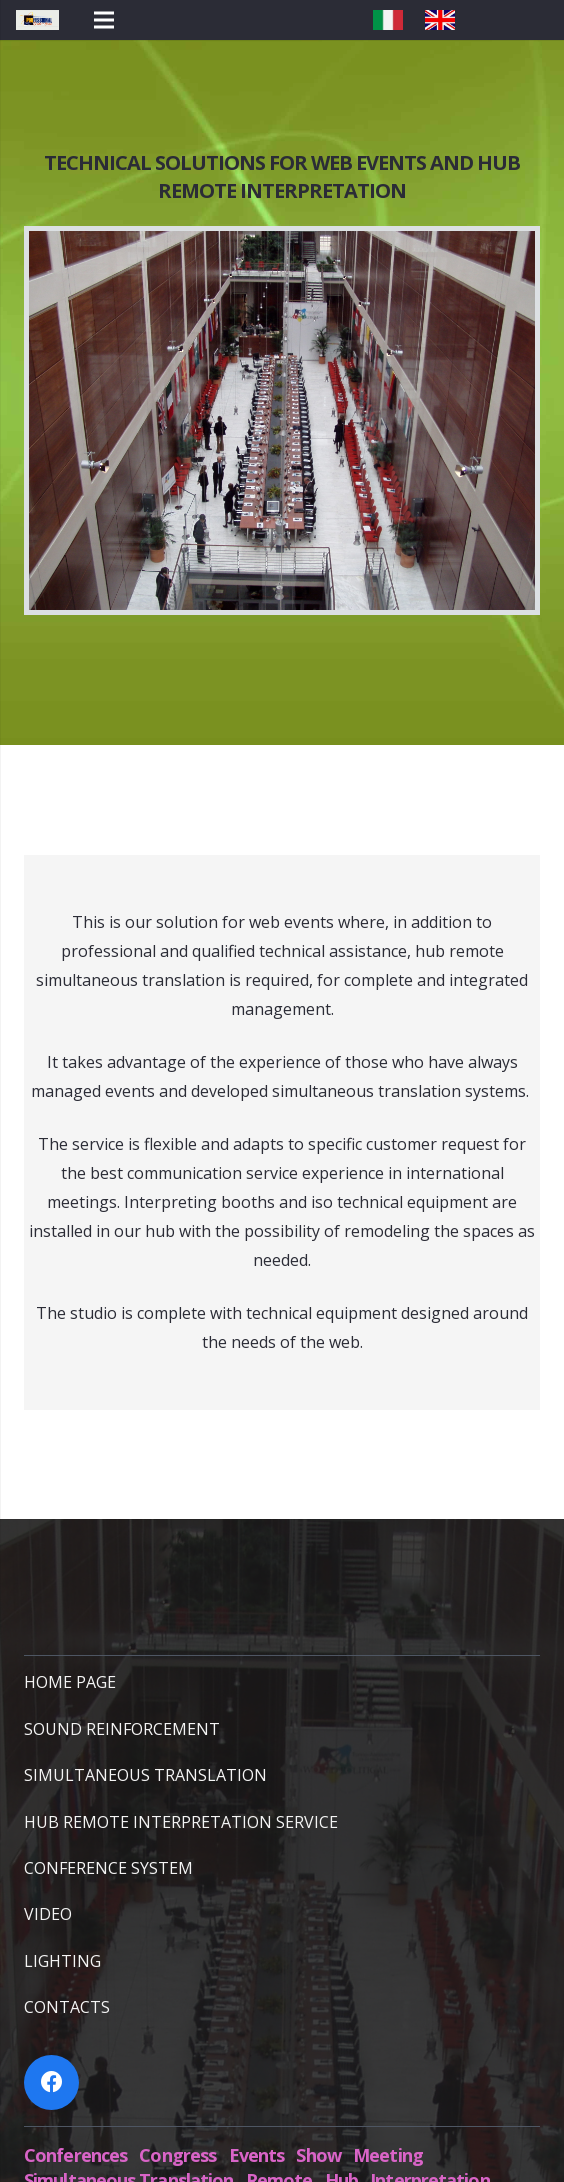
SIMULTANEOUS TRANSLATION (145, 1775)
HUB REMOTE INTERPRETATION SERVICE (181, 1822)
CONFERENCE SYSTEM (108, 1868)
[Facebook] (51, 2082)
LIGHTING (62, 1961)
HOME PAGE (70, 1682)
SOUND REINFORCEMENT (122, 1729)
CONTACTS (67, 2007)
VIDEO (48, 1914)
